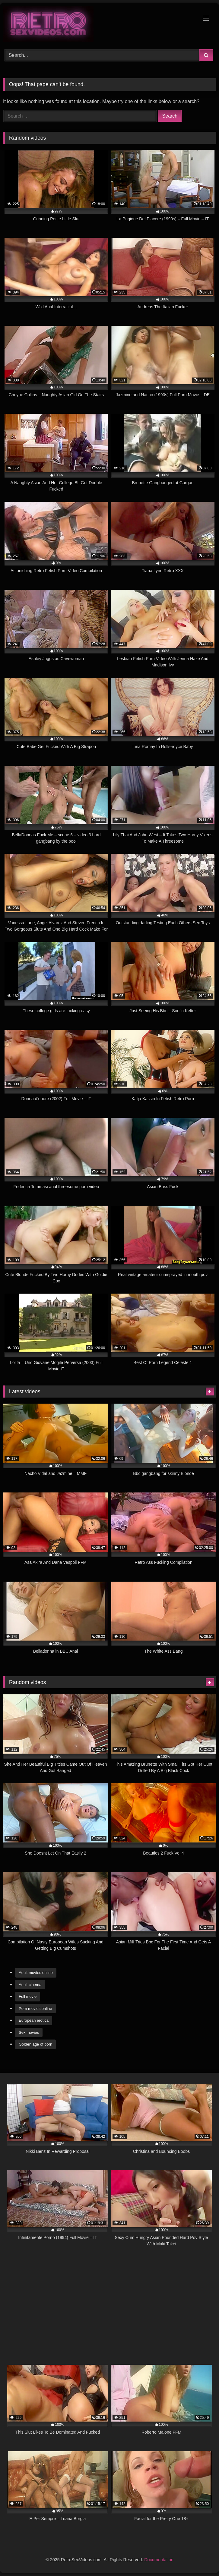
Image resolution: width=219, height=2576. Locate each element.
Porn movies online (35, 2008)
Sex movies (29, 2032)
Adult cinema (30, 1984)
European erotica (34, 2020)
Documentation (158, 2559)
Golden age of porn (35, 2044)
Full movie (27, 1996)
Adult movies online (36, 1972)
